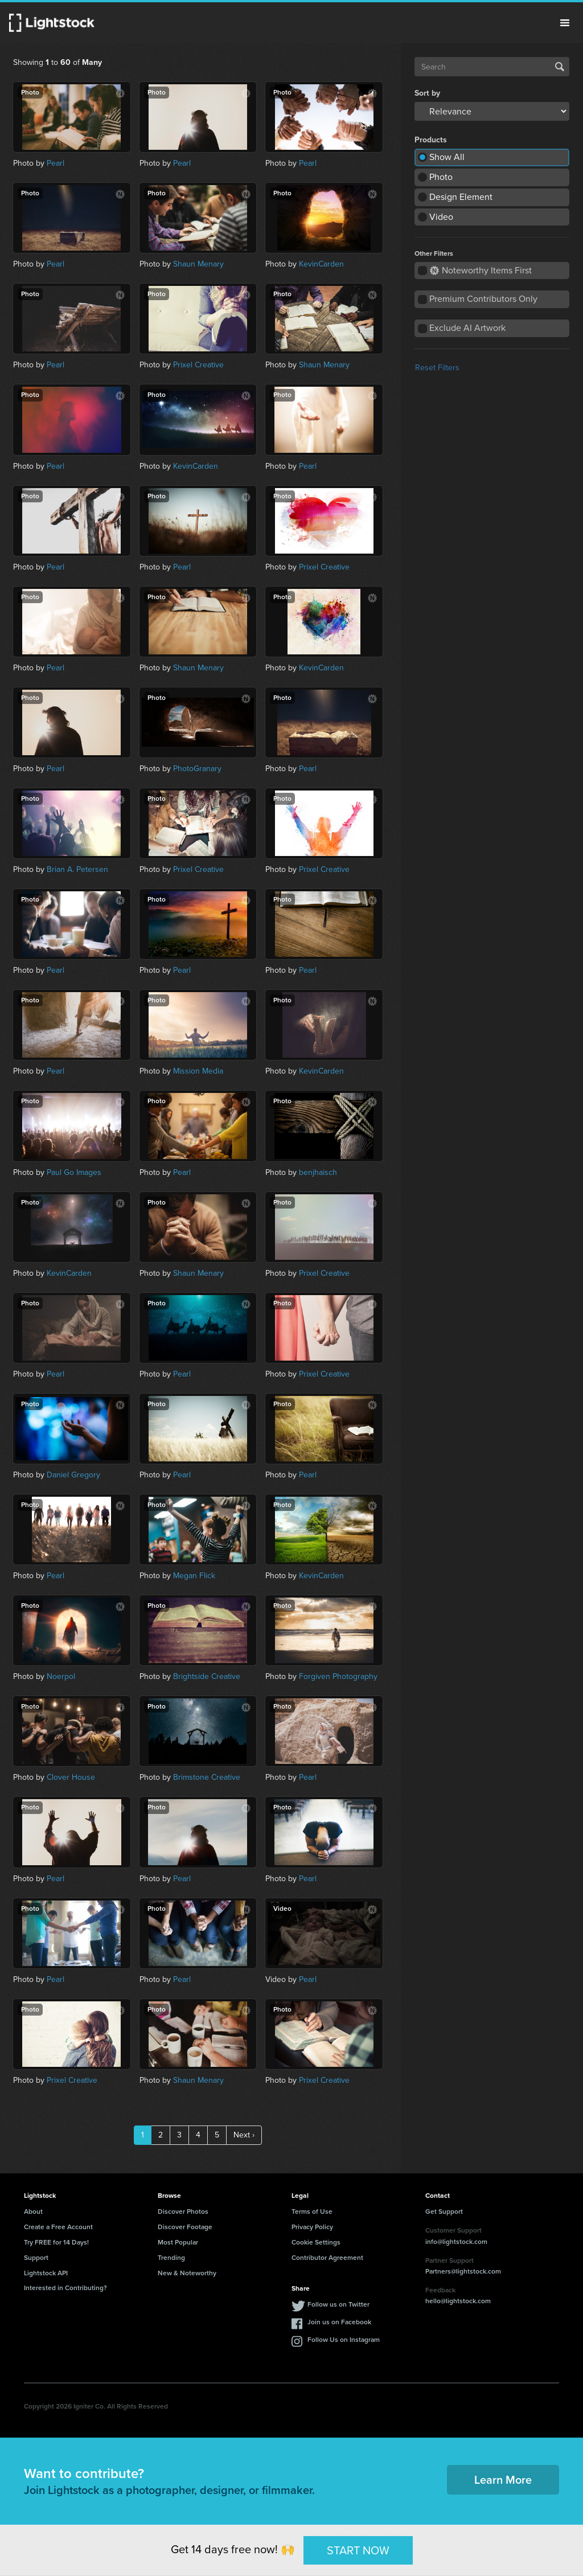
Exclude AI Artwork (467, 327)
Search (559, 66)
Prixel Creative (198, 365)
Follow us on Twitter (338, 2304)
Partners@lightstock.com (463, 2271)
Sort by (427, 93)
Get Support (444, 2211)
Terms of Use (312, 2211)
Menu (565, 23)
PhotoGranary (197, 769)
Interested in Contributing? (65, 2288)
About (33, 2211)
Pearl (55, 163)
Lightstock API (46, 2273)
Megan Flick (194, 1576)
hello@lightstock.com (458, 2301)
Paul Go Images (74, 1172)
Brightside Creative (206, 1676)
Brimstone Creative (206, 1777)
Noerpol (61, 1676)
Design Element (460, 196)
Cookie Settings (316, 2242)
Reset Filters (437, 368)
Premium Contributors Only (483, 298)
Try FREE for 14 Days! (56, 2242)
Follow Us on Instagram (343, 2340)
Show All (447, 156)
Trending (171, 2258)
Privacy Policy (312, 2227)
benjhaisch (318, 1172)
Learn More (503, 2479)
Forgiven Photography (338, 1676)
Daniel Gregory (73, 1475)
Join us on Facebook (339, 2322)
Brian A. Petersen (77, 869)
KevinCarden (321, 264)
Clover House (71, 1777)
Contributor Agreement (327, 2258)
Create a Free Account (58, 2227)
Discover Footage (185, 2227)
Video (441, 216)
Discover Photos (183, 2211)
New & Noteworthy (187, 2273)
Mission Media (198, 1071)
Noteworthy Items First (481, 270)
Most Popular (178, 2242)
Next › (243, 2135)
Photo (441, 176)
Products (430, 140)
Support (36, 2258)
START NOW (358, 2549)
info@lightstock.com (456, 2242)
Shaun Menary (198, 264)
